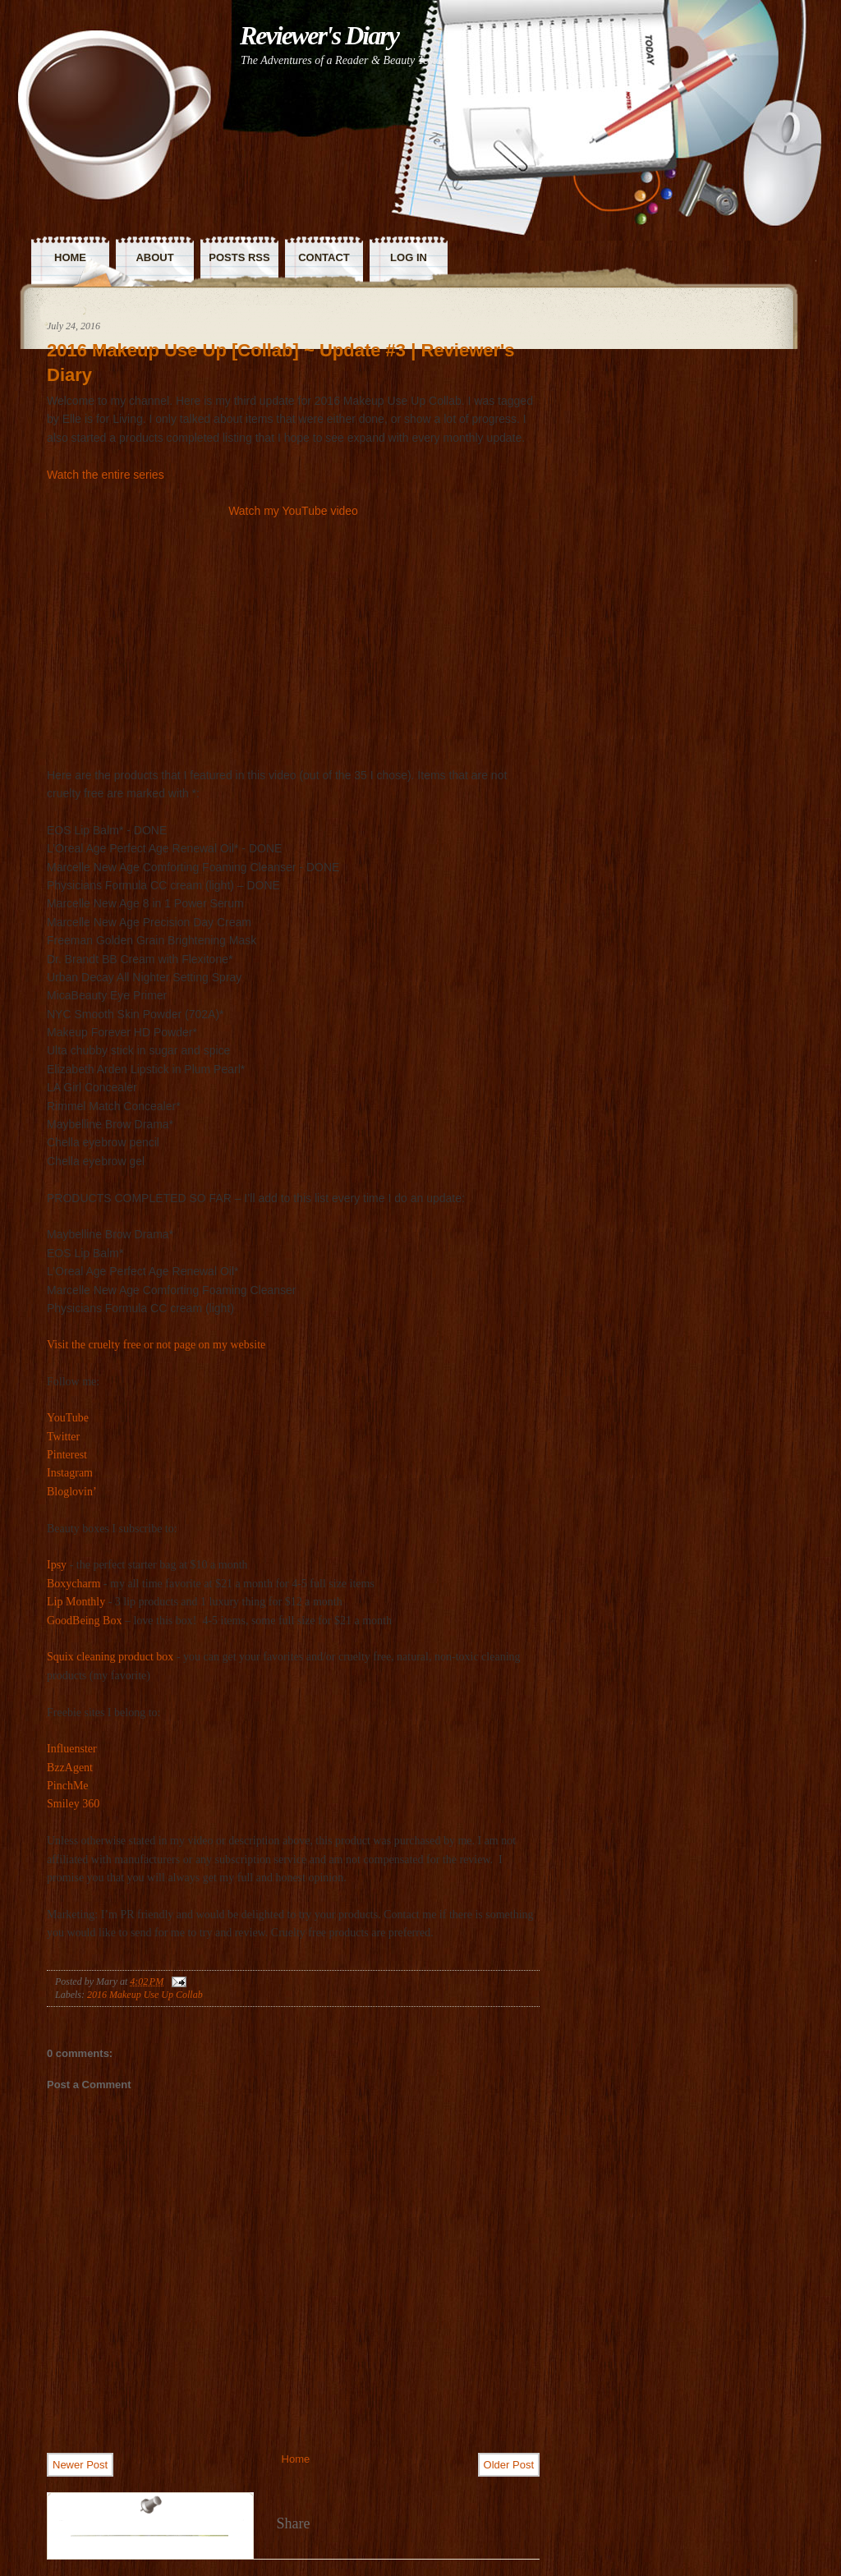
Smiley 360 (73, 1804)
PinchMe (68, 1785)
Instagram (70, 1473)
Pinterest (67, 1455)
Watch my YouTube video (293, 510)
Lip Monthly (76, 1602)
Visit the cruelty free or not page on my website (156, 1345)
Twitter (63, 1436)
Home (296, 2459)
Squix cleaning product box (110, 1657)
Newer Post (80, 2465)
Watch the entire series (105, 474)
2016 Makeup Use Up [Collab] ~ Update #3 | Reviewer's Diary (281, 363)
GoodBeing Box (84, 1620)
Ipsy (57, 1565)
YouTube (68, 1418)
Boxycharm (73, 1583)
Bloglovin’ (72, 1491)
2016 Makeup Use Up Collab (145, 1994)
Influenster (72, 1749)
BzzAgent (70, 1767)
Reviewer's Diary (319, 35)
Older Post (509, 2465)
